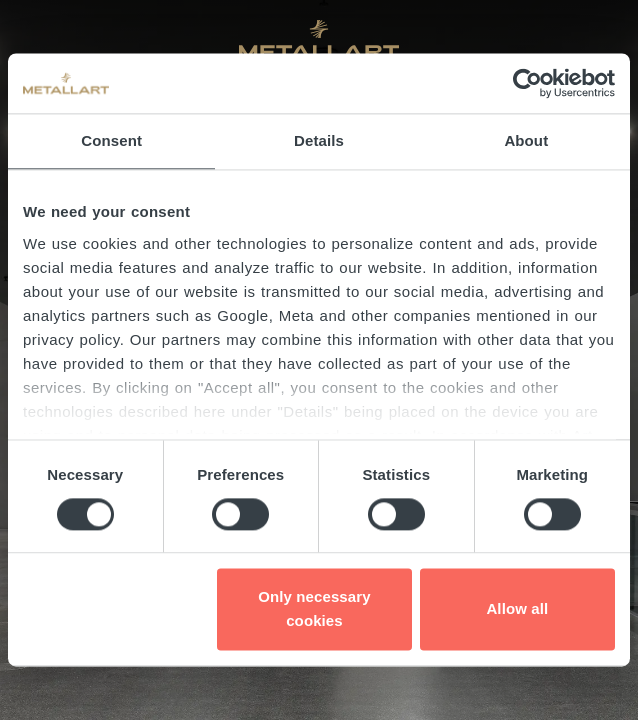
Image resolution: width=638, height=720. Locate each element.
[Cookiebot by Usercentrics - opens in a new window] (527, 83)
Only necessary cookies (314, 609)
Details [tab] (319, 140)
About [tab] (526, 140)
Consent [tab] (111, 140)
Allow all (517, 609)
